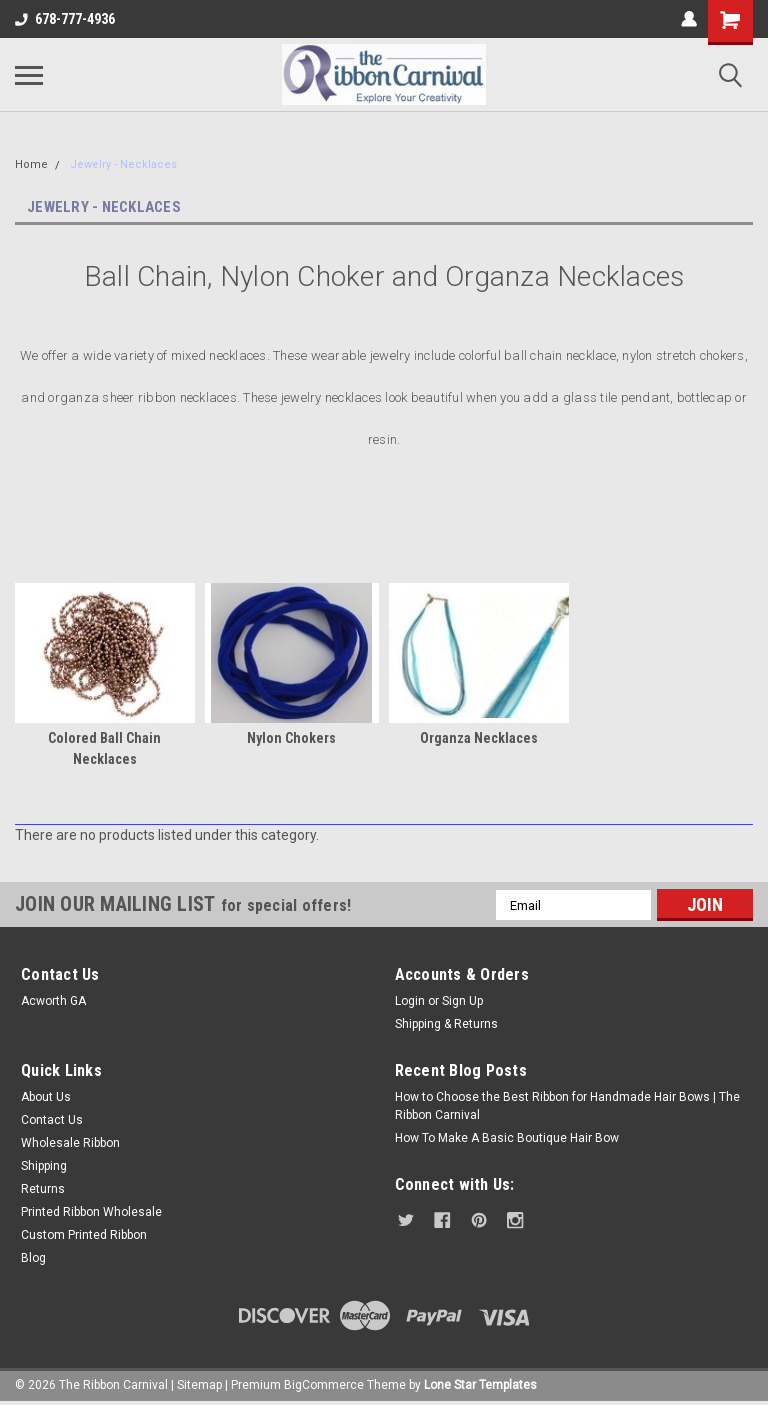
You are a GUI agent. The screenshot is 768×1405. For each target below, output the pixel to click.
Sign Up (462, 1001)
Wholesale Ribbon (70, 1143)
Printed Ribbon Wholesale (91, 1212)
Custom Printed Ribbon (84, 1235)
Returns (43, 1189)
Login (410, 1001)
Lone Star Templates (480, 1385)
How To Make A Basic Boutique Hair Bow (507, 1138)
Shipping (44, 1166)
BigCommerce (324, 1385)
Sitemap (199, 1385)
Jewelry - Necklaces (123, 164)
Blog (33, 1258)
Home (31, 164)
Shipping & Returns (446, 1024)
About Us (46, 1097)
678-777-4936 (65, 19)
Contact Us (52, 1120)
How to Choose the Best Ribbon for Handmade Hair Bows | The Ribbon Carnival (567, 1106)
